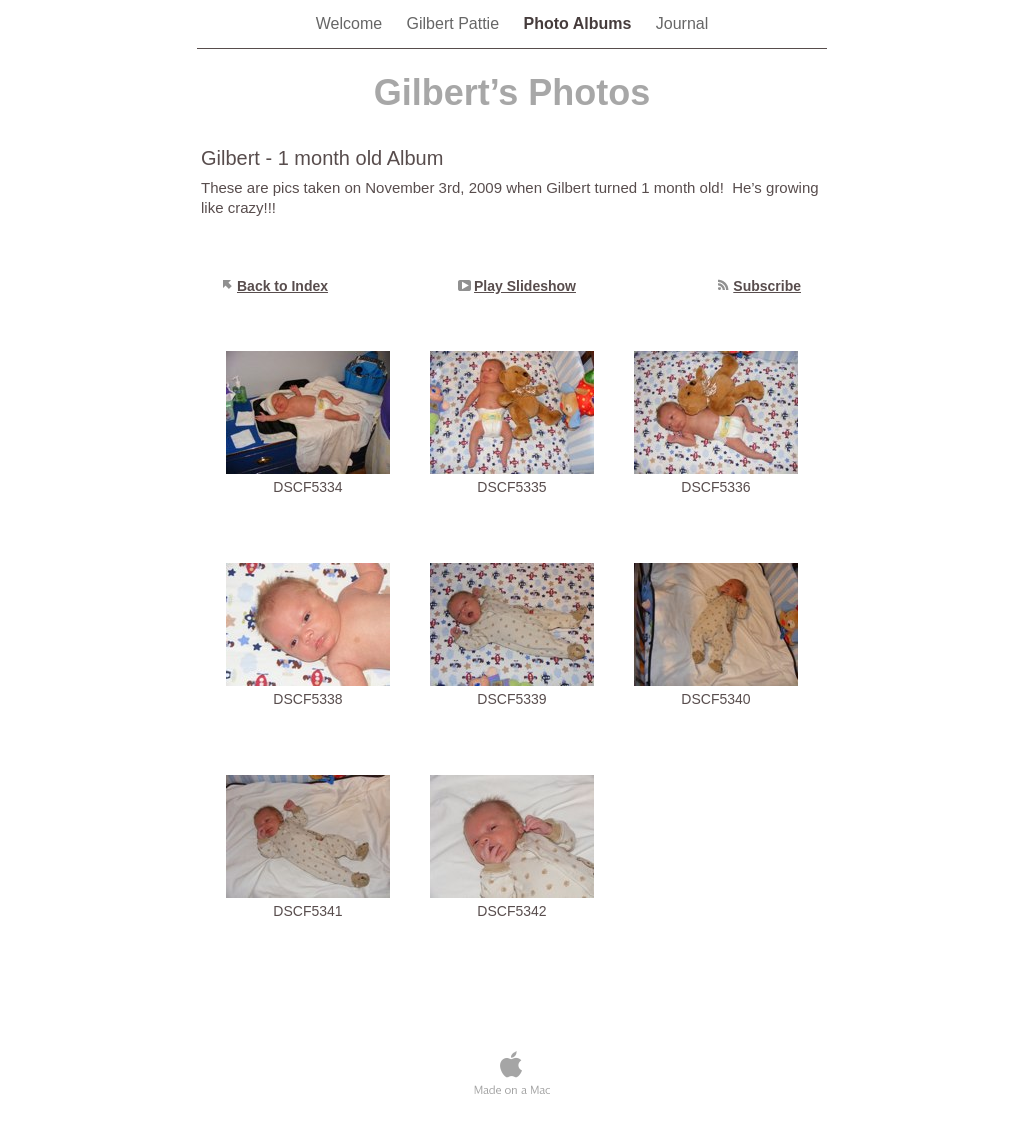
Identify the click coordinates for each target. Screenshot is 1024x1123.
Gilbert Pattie (455, 23)
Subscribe (767, 286)
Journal (682, 23)
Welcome (351, 23)
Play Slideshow (525, 286)
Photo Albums (580, 23)
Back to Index (282, 286)
